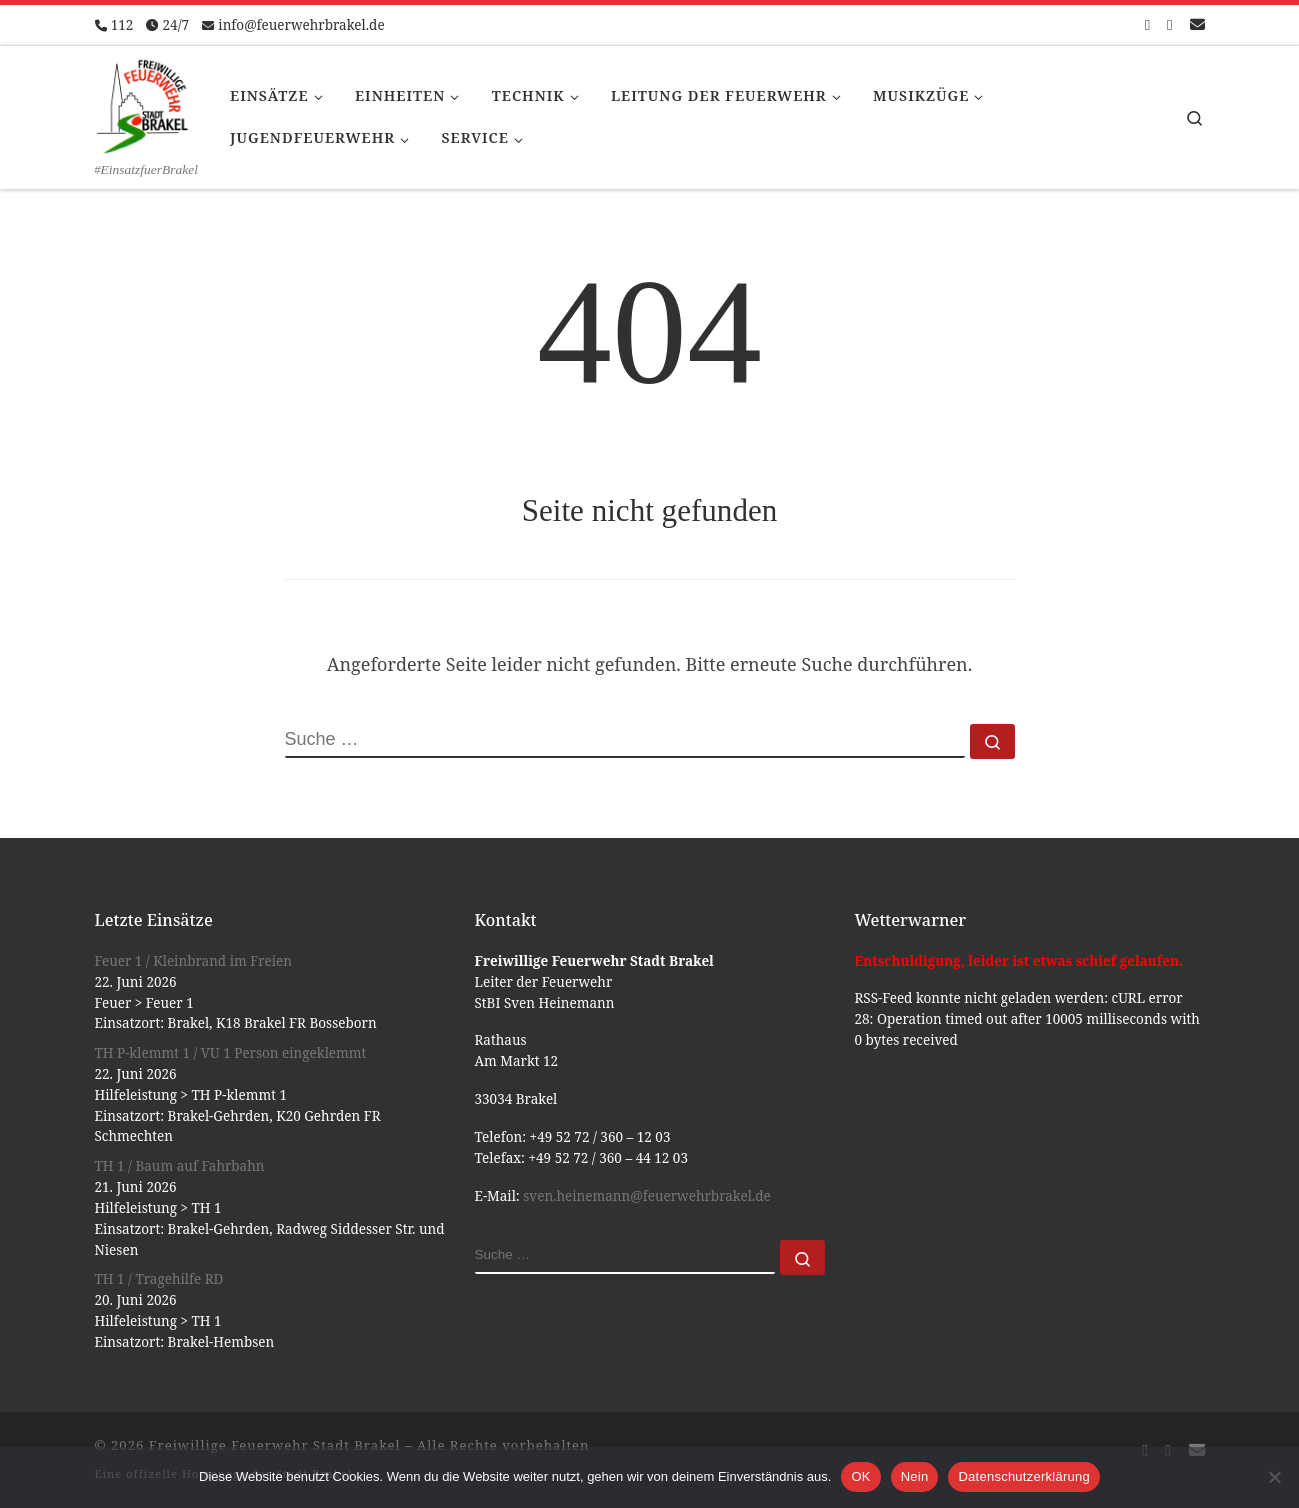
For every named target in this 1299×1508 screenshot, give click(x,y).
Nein (915, 1476)
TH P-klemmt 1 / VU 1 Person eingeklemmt (231, 1053)
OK (860, 1476)
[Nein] (1274, 1477)
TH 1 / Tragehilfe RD (159, 1279)
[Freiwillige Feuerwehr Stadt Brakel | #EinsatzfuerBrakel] (143, 103)
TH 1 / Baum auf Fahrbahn (180, 1166)
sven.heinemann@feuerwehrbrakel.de (647, 1196)
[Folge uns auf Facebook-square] (1147, 24)
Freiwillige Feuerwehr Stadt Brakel (275, 1445)
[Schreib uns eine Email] (1197, 24)
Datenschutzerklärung (1023, 1476)
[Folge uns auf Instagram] (1169, 24)
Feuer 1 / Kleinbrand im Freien (194, 961)
